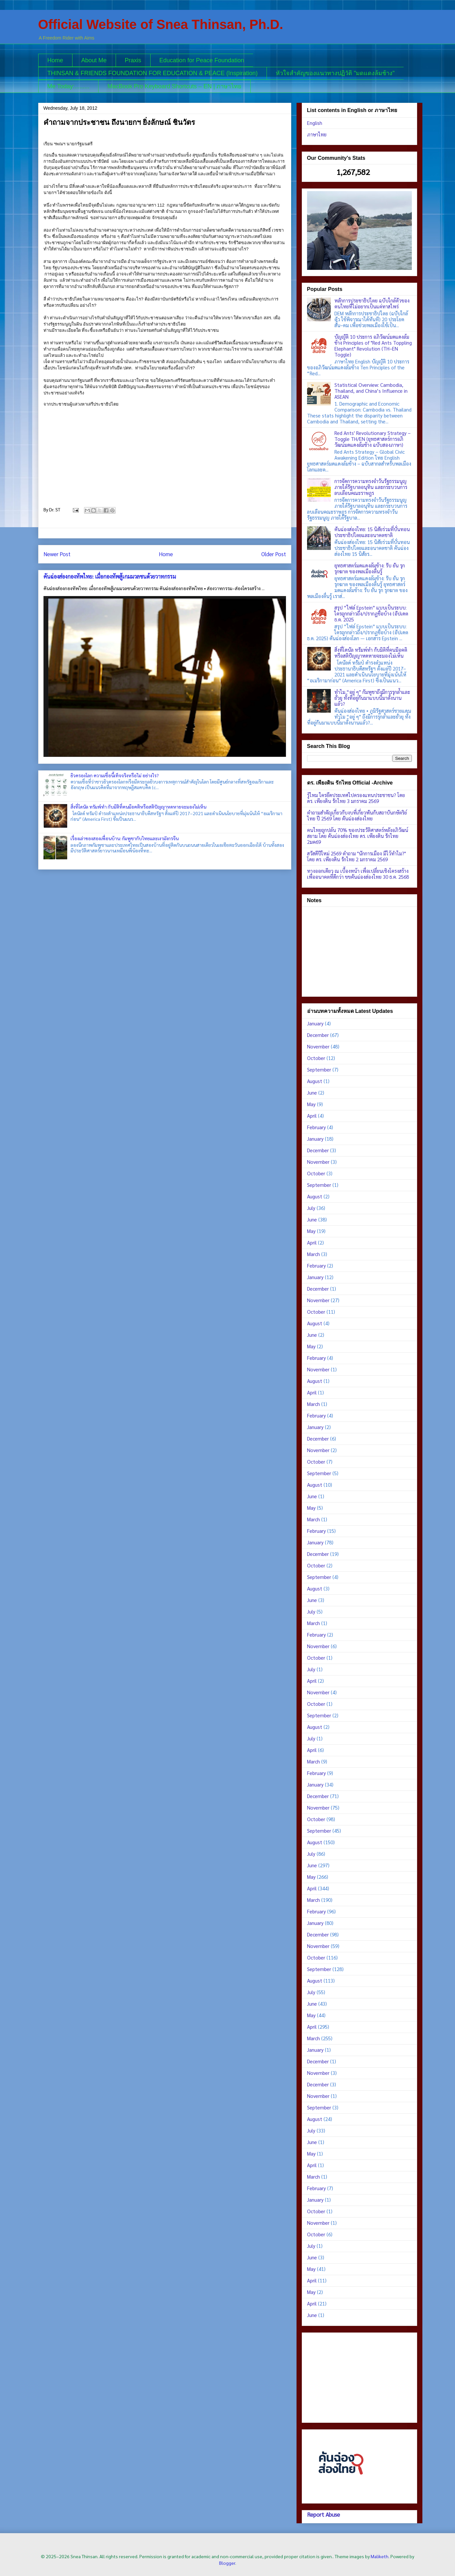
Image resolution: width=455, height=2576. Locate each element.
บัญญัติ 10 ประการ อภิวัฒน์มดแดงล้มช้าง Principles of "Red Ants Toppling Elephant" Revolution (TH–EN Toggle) (373, 345)
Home (55, 60)
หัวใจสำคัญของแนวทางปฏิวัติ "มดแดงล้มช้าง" (335, 73)
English (314, 123)
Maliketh (379, 2556)
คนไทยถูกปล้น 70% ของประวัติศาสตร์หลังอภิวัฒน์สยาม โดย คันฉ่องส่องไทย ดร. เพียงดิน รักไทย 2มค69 (357, 836)
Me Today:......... (68, 86)
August (314, 1081)
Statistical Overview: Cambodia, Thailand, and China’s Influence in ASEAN (371, 391)
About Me (94, 60)
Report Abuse (323, 2514)
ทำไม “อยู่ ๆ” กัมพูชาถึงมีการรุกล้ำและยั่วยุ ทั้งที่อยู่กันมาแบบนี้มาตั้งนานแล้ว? (372, 698)
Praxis (133, 60)
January (315, 1023)
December (318, 1035)
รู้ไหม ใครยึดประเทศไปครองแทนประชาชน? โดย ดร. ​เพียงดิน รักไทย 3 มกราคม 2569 (356, 798)
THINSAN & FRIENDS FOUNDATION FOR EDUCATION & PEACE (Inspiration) (152, 73)
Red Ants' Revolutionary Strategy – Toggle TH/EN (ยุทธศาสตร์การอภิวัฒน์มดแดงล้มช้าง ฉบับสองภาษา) (372, 439)
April (312, 1115)
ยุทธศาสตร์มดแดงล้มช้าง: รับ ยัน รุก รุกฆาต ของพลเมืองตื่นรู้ (369, 568)
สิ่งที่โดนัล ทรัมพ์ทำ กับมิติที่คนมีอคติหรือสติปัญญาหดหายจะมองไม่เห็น (138, 807)
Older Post (273, 554)
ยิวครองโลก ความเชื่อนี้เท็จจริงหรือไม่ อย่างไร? (115, 775)
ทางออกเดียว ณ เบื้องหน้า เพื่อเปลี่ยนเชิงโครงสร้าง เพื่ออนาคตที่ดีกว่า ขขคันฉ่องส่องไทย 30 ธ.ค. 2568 (358, 874)
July (311, 1208)
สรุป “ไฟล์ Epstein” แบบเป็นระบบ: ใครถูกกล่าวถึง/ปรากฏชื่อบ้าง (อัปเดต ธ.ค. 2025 (371, 613)
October (316, 1058)
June (312, 1092)
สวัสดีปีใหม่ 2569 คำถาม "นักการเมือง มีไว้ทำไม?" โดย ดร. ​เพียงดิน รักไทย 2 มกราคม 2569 (356, 856)
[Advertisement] (359, 950)
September (319, 1069)
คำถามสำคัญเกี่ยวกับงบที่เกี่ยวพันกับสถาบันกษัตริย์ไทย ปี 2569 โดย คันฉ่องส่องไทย (357, 815)
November (318, 1046)
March (313, 1254)
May (311, 1104)
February (316, 1127)
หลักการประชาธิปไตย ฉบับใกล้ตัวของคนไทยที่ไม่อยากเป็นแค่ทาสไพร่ (372, 303)
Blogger (227, 2563)
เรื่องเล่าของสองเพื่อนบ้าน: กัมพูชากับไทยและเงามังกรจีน (125, 838)
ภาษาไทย (317, 134)
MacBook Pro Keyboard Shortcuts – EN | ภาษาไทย (174, 86)
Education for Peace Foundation (201, 60)
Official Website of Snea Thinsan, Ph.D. (160, 24)
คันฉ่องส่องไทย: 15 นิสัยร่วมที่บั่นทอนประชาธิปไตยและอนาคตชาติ (372, 532)
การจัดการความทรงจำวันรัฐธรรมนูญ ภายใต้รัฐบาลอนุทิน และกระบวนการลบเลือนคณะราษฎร (370, 487)
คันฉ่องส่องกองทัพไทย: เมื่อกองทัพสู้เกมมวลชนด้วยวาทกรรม (109, 576)
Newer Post (57, 554)
